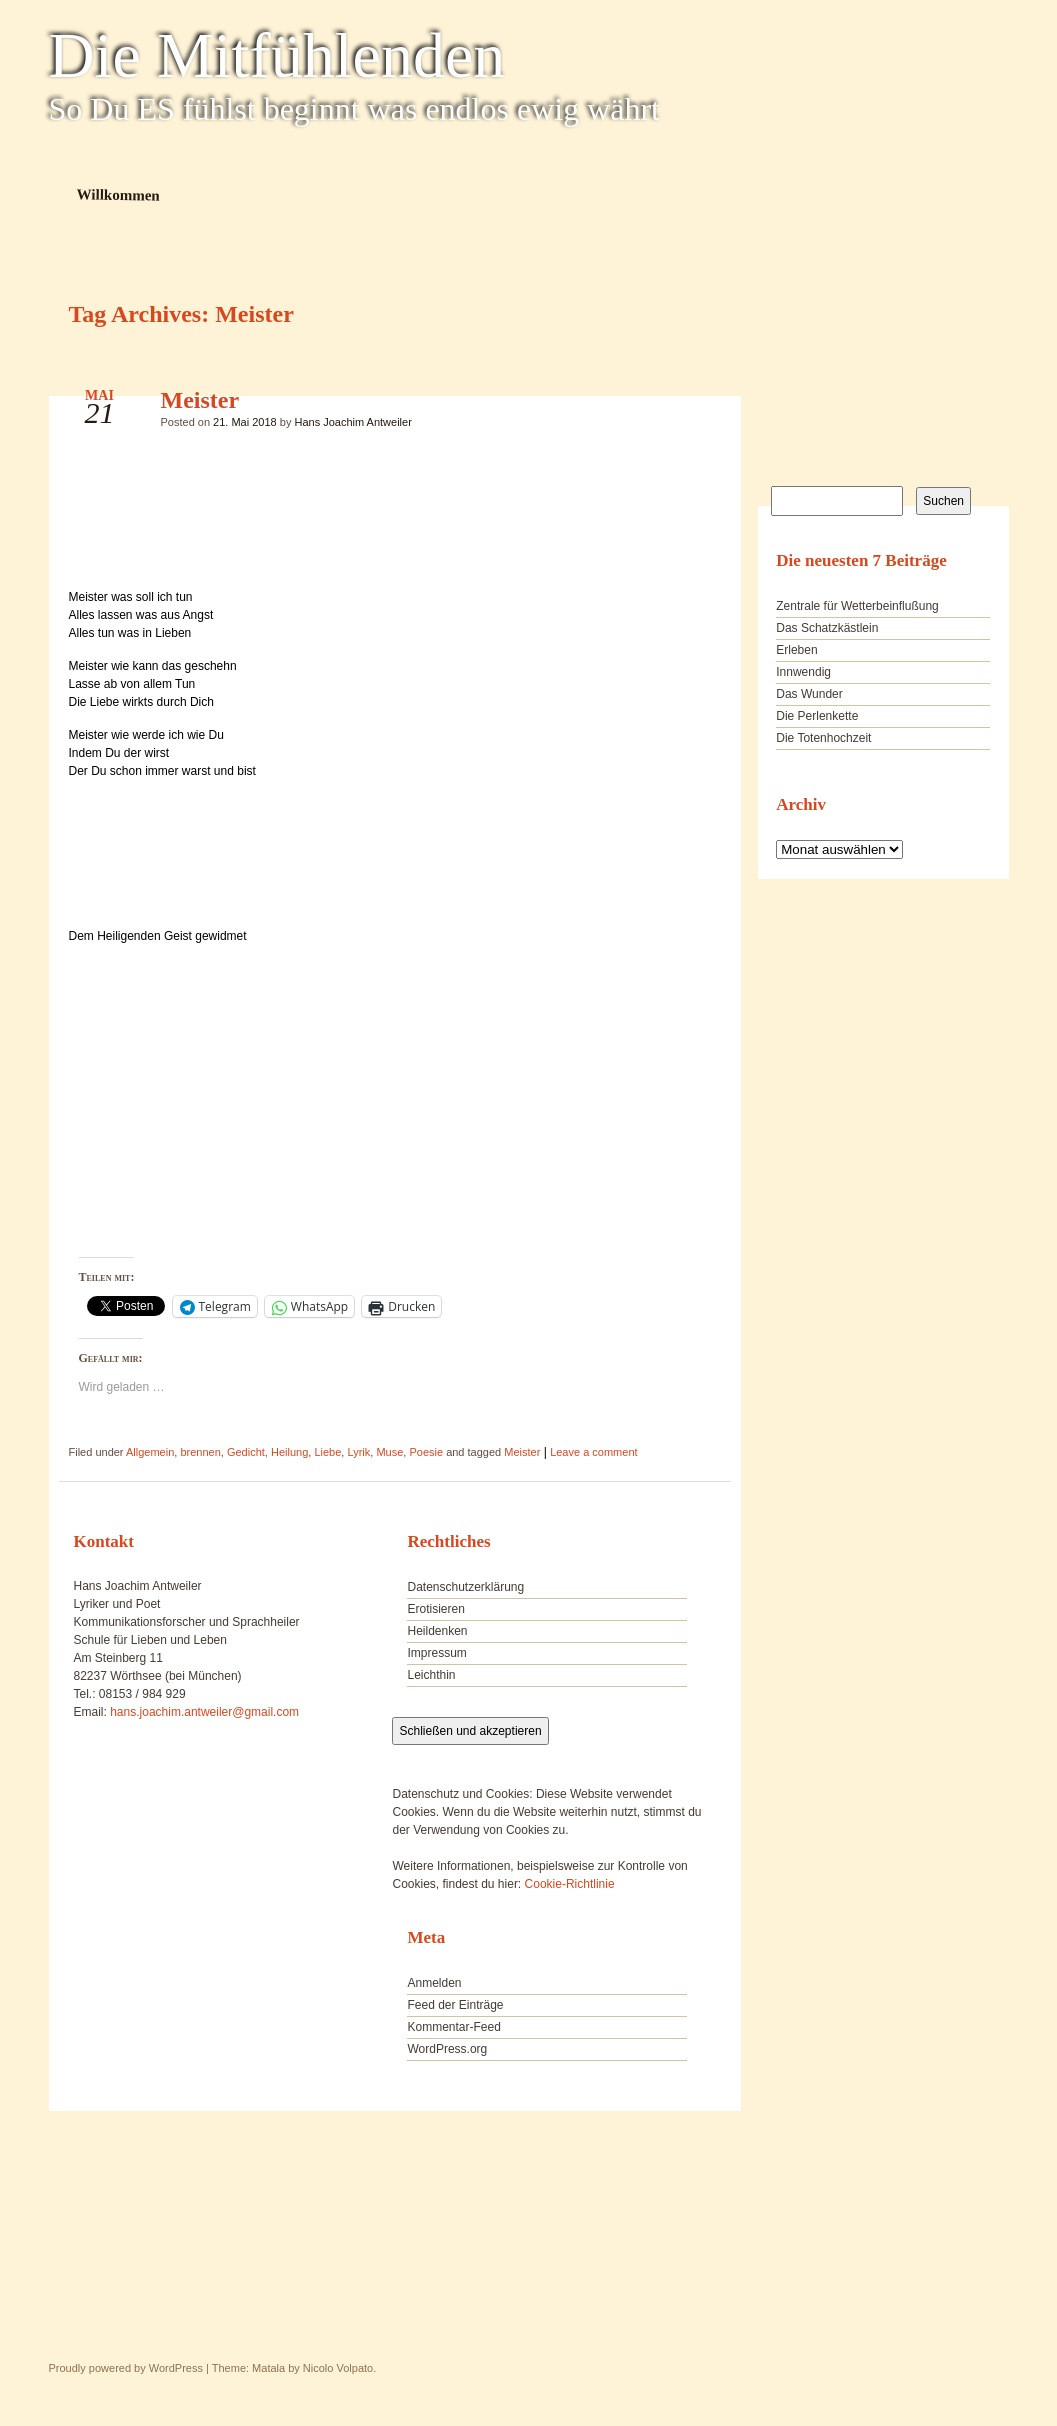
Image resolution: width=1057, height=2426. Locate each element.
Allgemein (150, 1452)
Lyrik (358, 1452)
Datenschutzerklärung (465, 1587)
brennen (200, 1452)
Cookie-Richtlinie (570, 1884)
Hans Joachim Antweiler (352, 422)
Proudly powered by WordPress (126, 2368)
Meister (200, 400)
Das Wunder (809, 694)
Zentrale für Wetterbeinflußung (857, 606)
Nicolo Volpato (338, 2368)
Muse (389, 1452)
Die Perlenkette (817, 716)
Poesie (426, 1452)
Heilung (289, 1452)
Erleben (796, 650)
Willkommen (117, 194)
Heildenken (437, 1631)
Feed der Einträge (455, 2005)
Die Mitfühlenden (277, 56)
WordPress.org (447, 2049)
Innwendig (803, 672)
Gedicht (246, 1452)
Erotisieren (435, 1609)
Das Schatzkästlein (827, 628)
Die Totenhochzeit (823, 738)
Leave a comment (593, 1452)
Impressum (436, 1653)
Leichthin (431, 1675)
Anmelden (434, 1983)
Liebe (327, 1452)
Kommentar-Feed (453, 2027)
